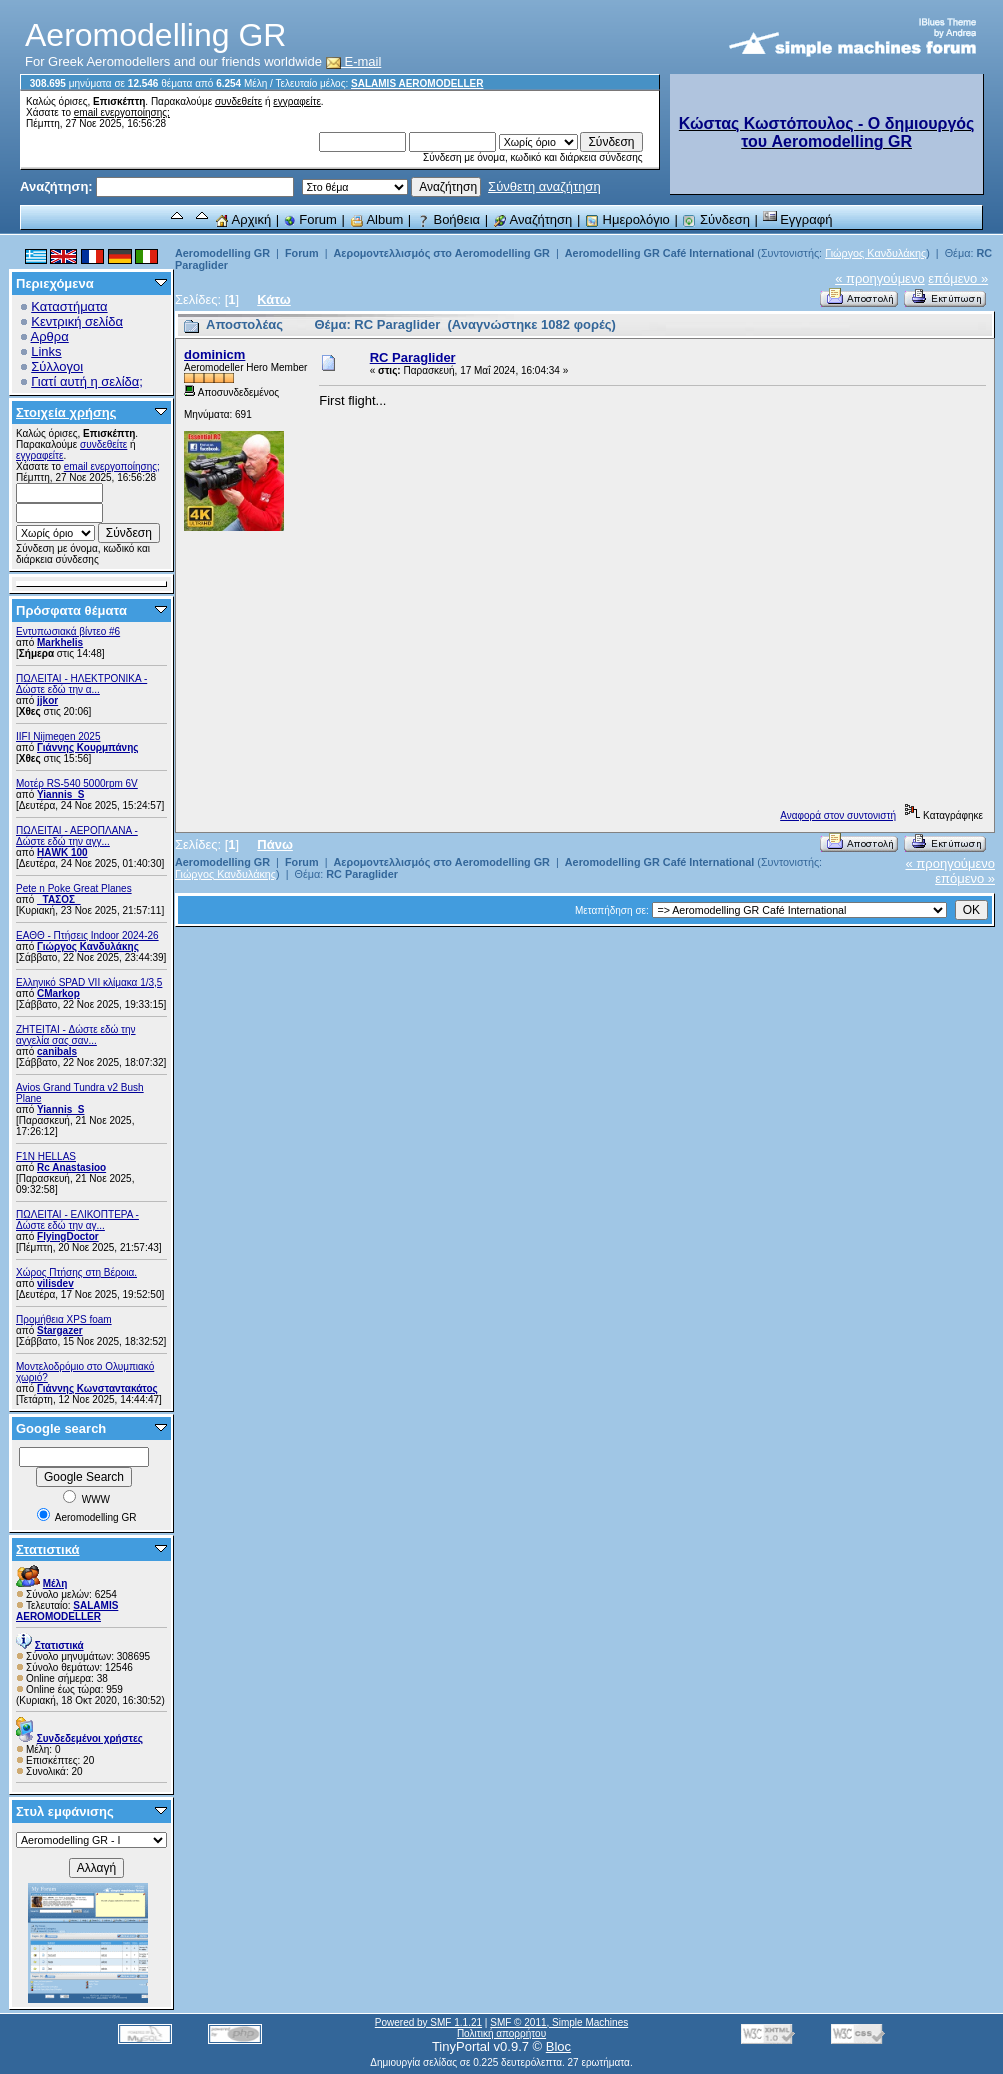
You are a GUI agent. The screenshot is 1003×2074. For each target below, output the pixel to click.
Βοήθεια (448, 219)
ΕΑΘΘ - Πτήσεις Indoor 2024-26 (87, 935)
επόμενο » (958, 278)
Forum (310, 219)
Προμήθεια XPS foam (64, 1319)
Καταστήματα (69, 306)
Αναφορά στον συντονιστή (838, 815)
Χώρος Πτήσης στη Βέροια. (76, 1272)
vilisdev (55, 1283)
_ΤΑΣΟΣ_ (59, 899)
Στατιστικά (48, 1549)
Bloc (558, 2046)
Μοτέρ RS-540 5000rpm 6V (77, 783)
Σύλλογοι (57, 366)
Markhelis (60, 642)
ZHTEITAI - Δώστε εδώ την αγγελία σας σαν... (76, 1035)
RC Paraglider (413, 357)
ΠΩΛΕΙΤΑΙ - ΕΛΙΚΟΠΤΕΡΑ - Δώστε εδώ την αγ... (77, 1220)
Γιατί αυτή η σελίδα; (87, 381)
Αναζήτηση (533, 219)
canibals (57, 1051)
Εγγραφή (798, 219)
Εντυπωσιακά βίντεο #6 (68, 631)
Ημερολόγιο (627, 219)
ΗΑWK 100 (62, 852)
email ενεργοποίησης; (122, 112)
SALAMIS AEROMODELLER (417, 83)
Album (377, 219)
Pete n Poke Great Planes (74, 888)
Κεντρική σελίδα (77, 321)
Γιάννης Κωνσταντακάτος (97, 1388)
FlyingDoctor (68, 1236)
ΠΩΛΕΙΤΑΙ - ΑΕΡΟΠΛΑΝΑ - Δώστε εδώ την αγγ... (77, 836)
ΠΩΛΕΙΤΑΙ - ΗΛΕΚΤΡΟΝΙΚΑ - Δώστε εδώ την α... (81, 684)
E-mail (354, 61)
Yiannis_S (60, 794)
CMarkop (58, 993)
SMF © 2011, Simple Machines (559, 2022)
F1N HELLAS (46, 1156)
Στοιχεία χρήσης (66, 412)
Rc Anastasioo (71, 1167)
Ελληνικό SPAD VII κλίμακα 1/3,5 (89, 982)
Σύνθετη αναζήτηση (544, 186)
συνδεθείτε (238, 101)
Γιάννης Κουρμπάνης (87, 747)
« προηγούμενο (880, 278)
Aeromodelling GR (222, 253)
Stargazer (60, 1330)
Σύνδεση (716, 219)
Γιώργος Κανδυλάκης (88, 946)
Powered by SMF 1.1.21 (428, 2022)
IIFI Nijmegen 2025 (58, 736)
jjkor (47, 700)
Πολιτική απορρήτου (501, 2033)
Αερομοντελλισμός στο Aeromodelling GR (441, 253)
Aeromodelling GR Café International (660, 253)
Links (46, 351)
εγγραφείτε (297, 101)
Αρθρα (50, 336)
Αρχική (243, 219)
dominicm (214, 354)
